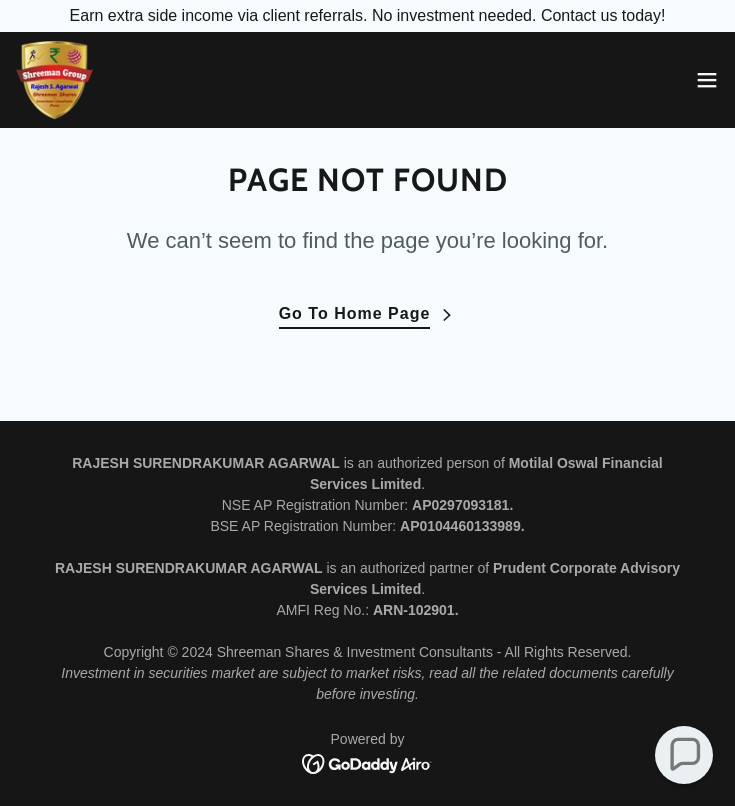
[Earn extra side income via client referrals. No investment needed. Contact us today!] (367, 16)
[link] (54, 80)
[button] (707, 80)
